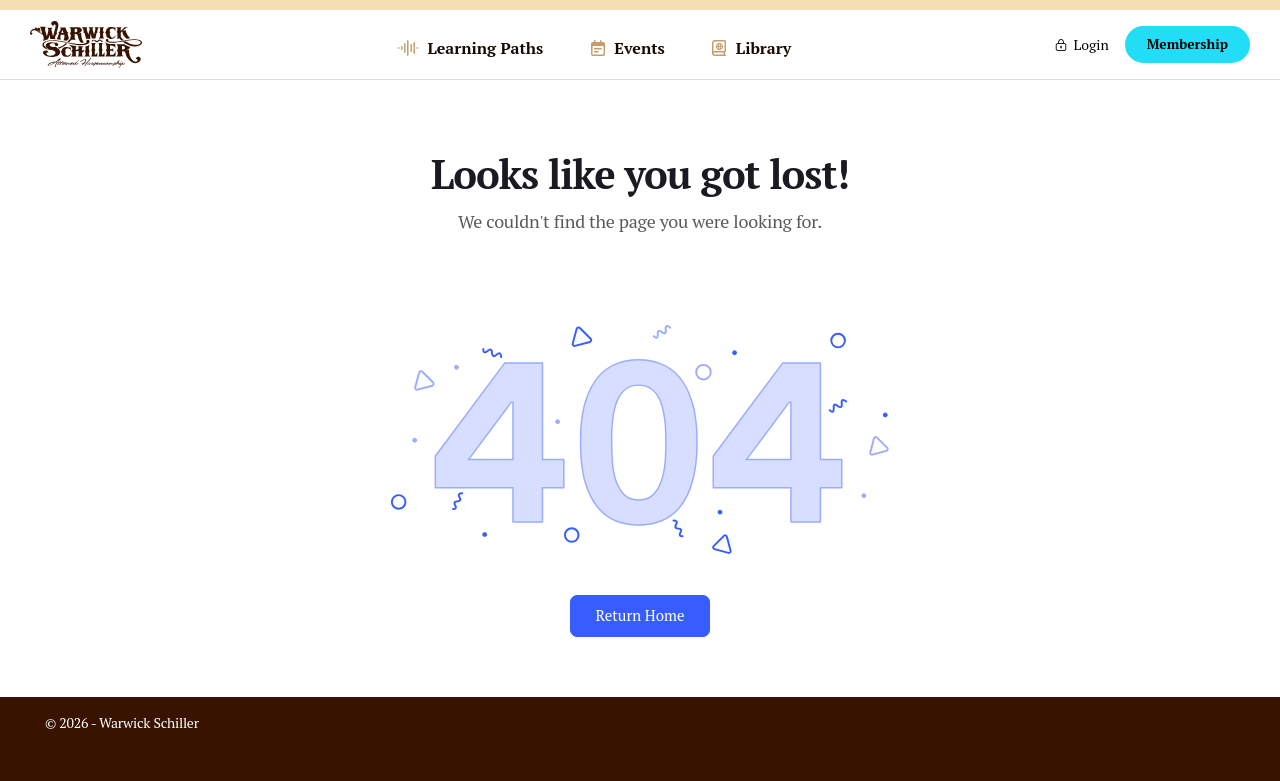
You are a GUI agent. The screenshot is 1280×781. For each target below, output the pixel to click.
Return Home (639, 648)
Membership (1187, 61)
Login (1090, 60)
